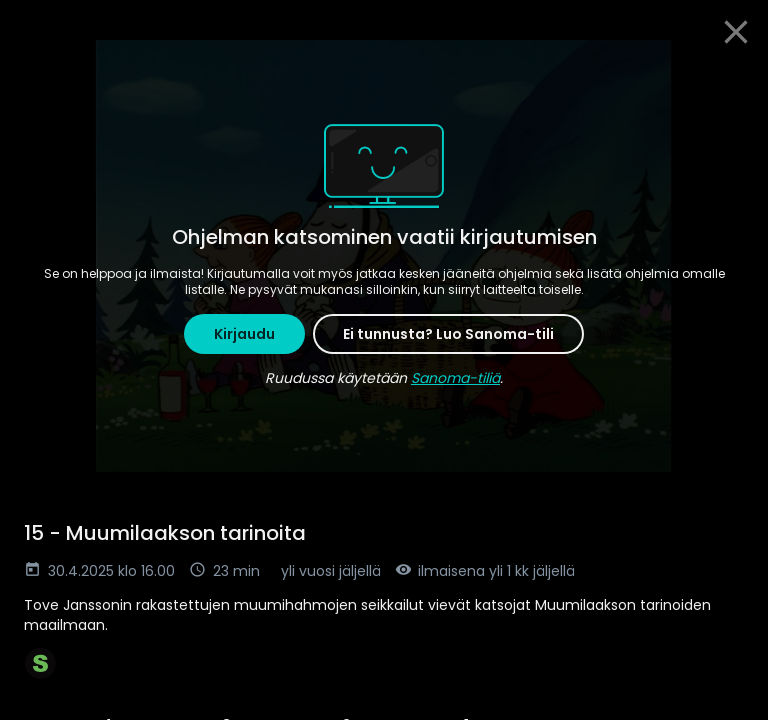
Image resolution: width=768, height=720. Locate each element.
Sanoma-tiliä (455, 378)
